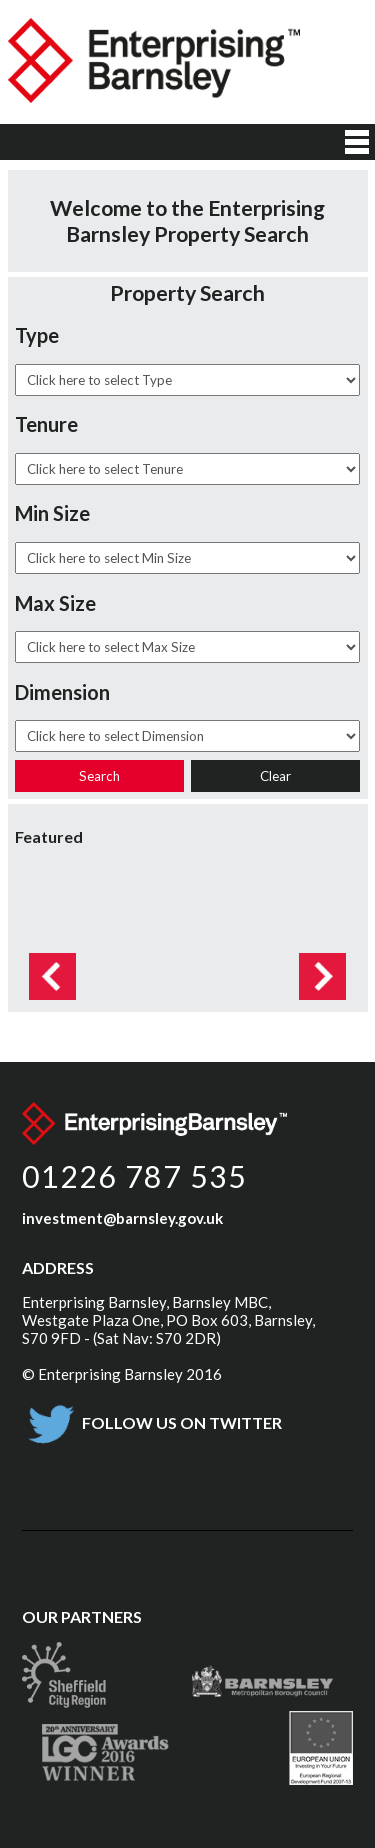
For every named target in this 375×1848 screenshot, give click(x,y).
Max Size (55, 603)
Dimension (62, 692)
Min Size (52, 513)
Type (37, 335)
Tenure (46, 424)
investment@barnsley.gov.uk (122, 1218)
